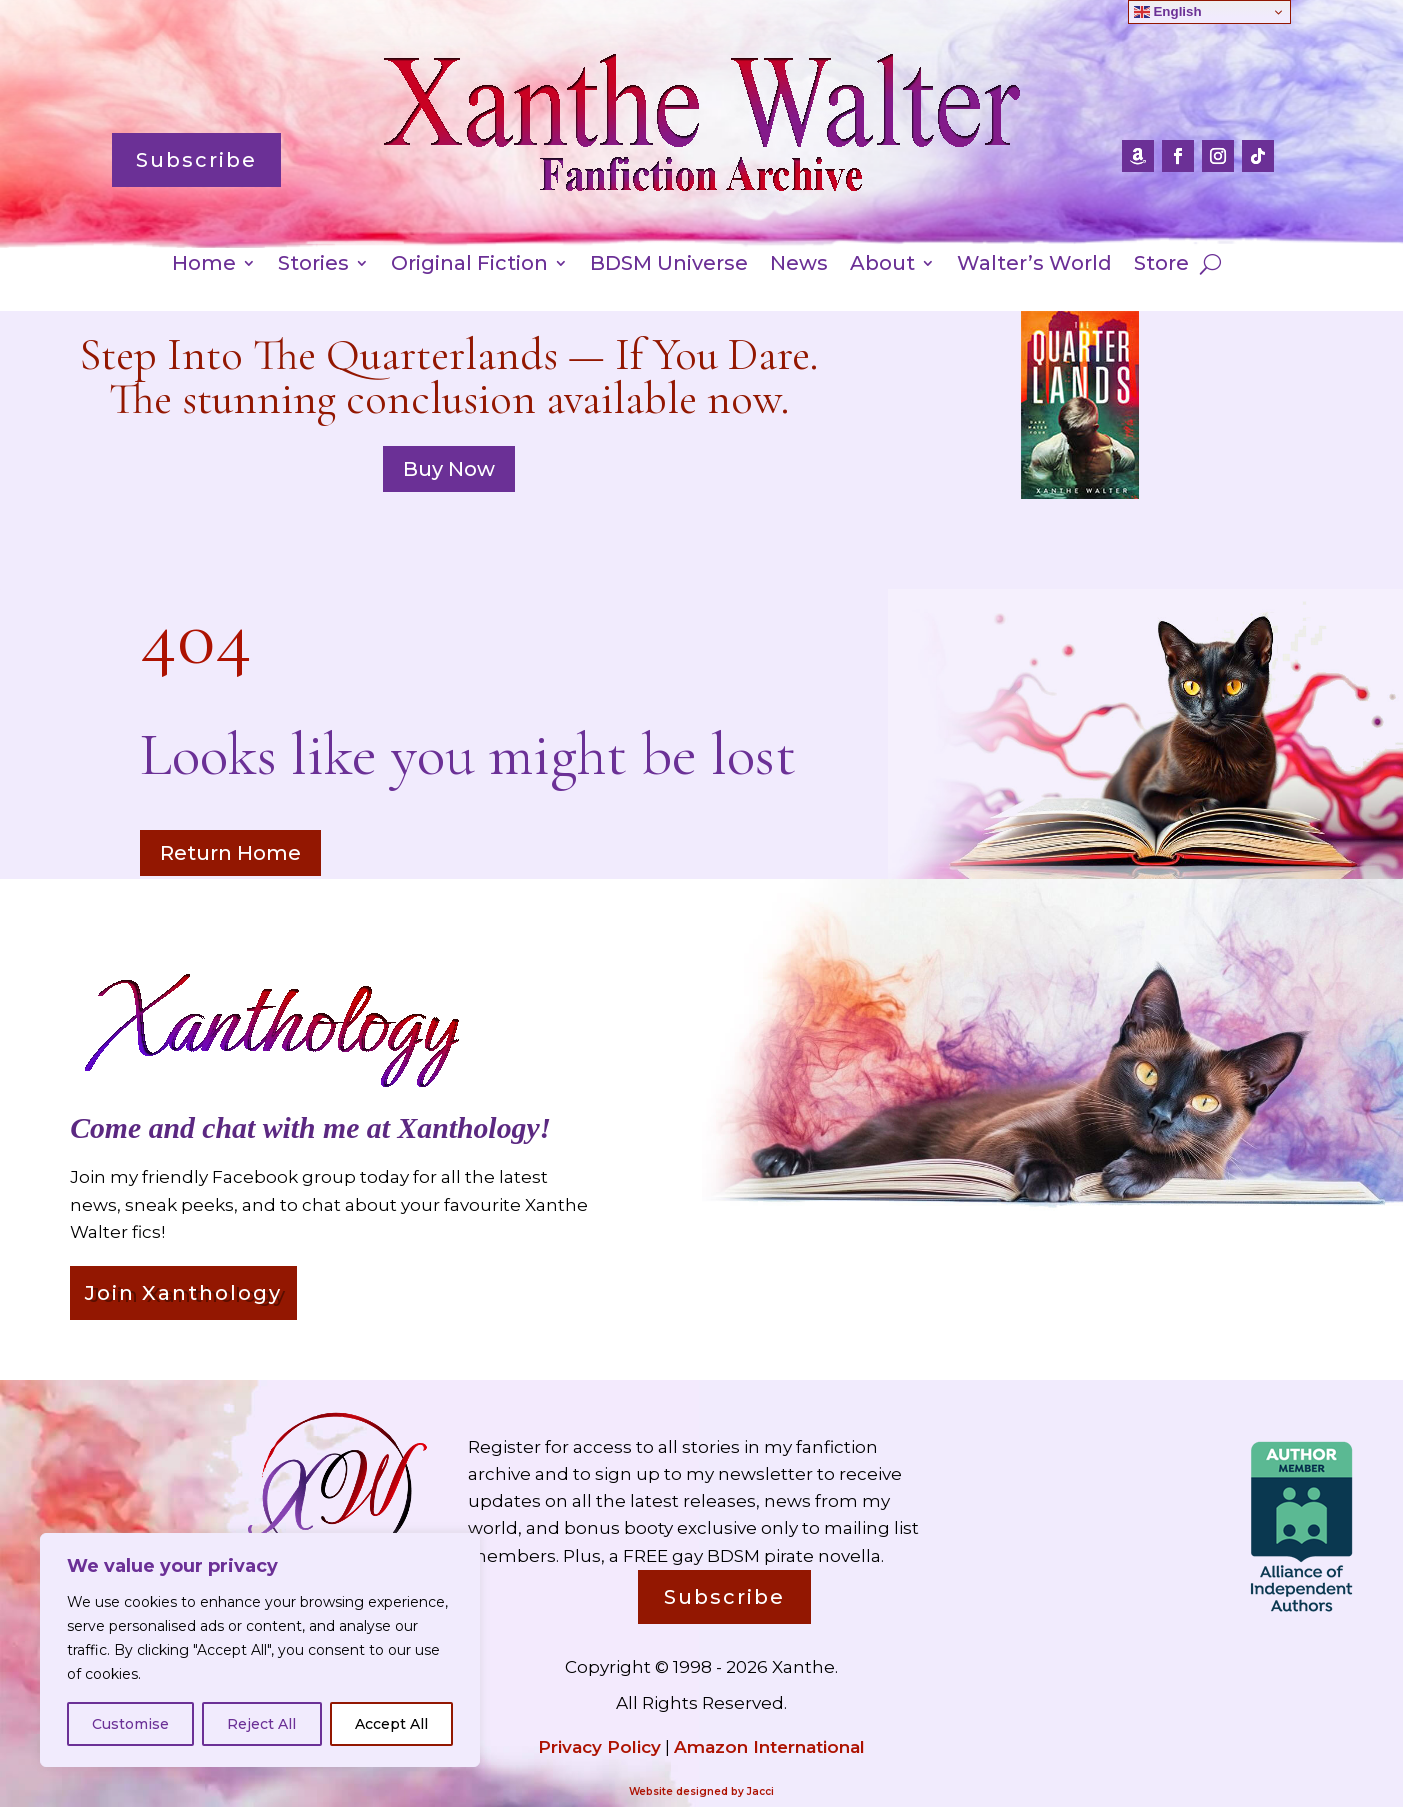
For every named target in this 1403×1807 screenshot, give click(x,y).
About (882, 265)
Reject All (261, 1724)
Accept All (391, 1724)
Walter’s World (1034, 265)
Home (204, 265)
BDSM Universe (669, 265)
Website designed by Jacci (701, 1791)
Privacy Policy (599, 1747)
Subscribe (196, 160)
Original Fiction (469, 265)
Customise (130, 1724)
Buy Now (449, 469)
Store (1161, 265)
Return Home (230, 853)
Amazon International (769, 1747)
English (1168, 12)
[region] (260, 1650)
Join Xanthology (183, 1293)
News (799, 265)
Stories (313, 265)
